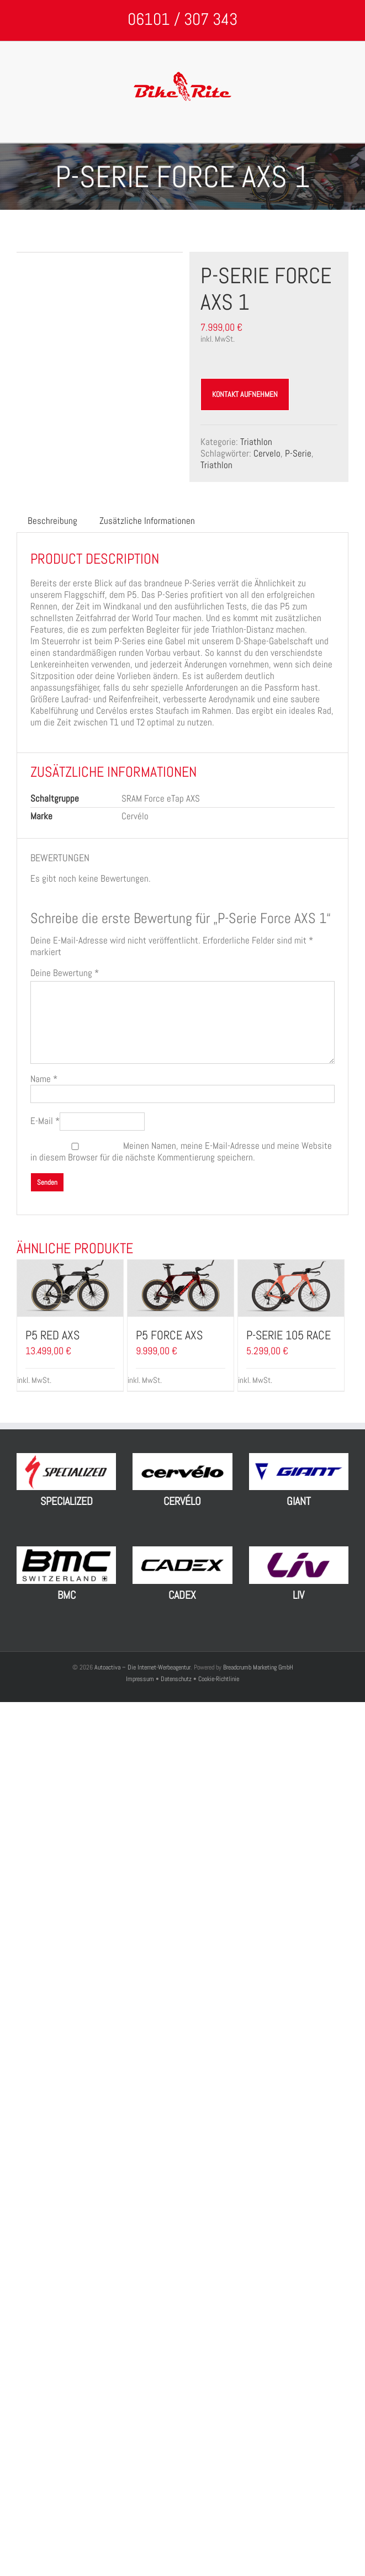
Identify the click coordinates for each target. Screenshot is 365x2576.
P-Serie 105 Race (288, 1335)
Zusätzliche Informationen (147, 521)
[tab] (52, 521)
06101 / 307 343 (182, 19)
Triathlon (256, 442)
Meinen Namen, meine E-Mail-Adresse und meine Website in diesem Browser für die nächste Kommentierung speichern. (181, 1151)
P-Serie (298, 453)
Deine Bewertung (64, 973)
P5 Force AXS (169, 1335)
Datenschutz (176, 1678)
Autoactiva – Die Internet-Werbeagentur (142, 1667)
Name (43, 1079)
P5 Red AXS (52, 1335)
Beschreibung (52, 521)
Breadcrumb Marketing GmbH (258, 1667)
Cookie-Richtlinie (218, 1678)
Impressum (141, 1678)
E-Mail (45, 1121)
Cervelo (267, 453)
